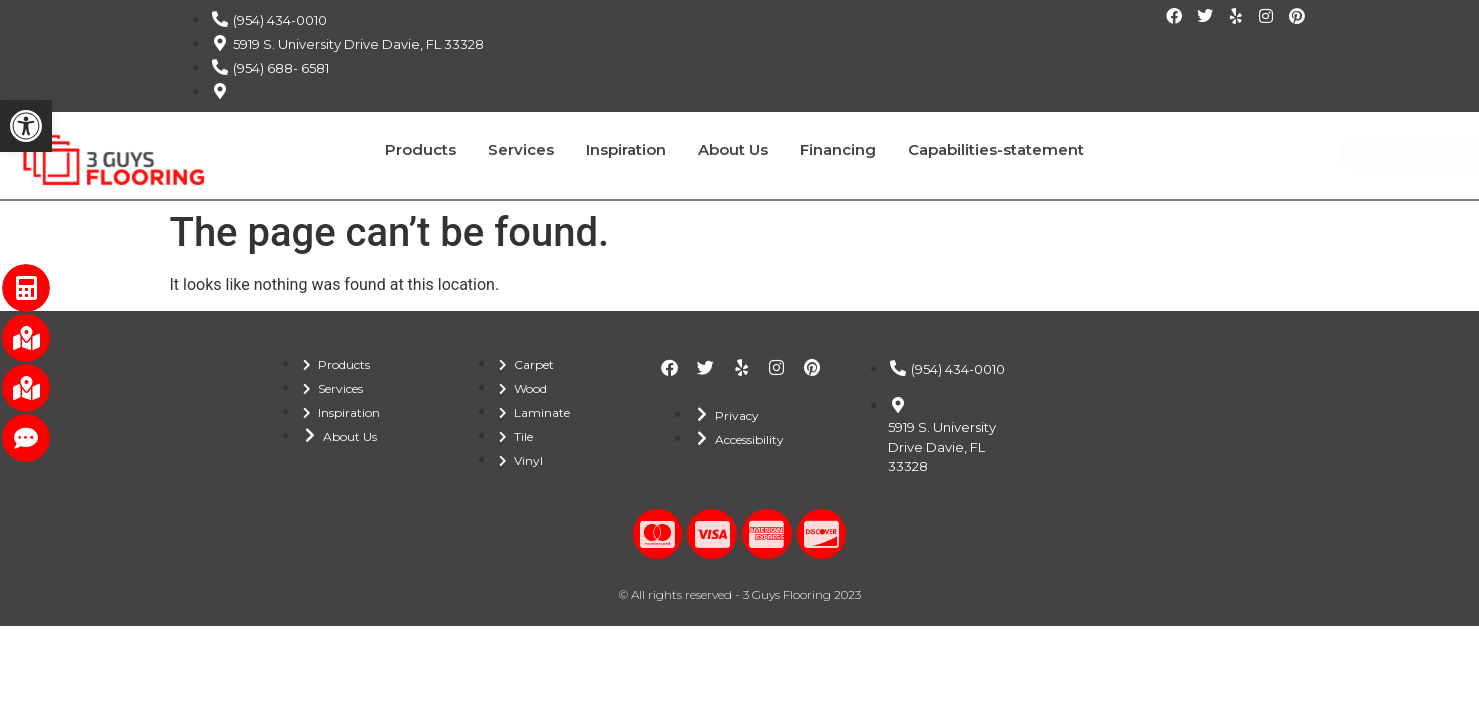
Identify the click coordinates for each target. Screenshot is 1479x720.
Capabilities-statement (996, 149)
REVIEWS (1440, 176)
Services (521, 149)
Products (420, 149)
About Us (733, 149)
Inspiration (626, 149)
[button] (26, 126)
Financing (838, 149)
